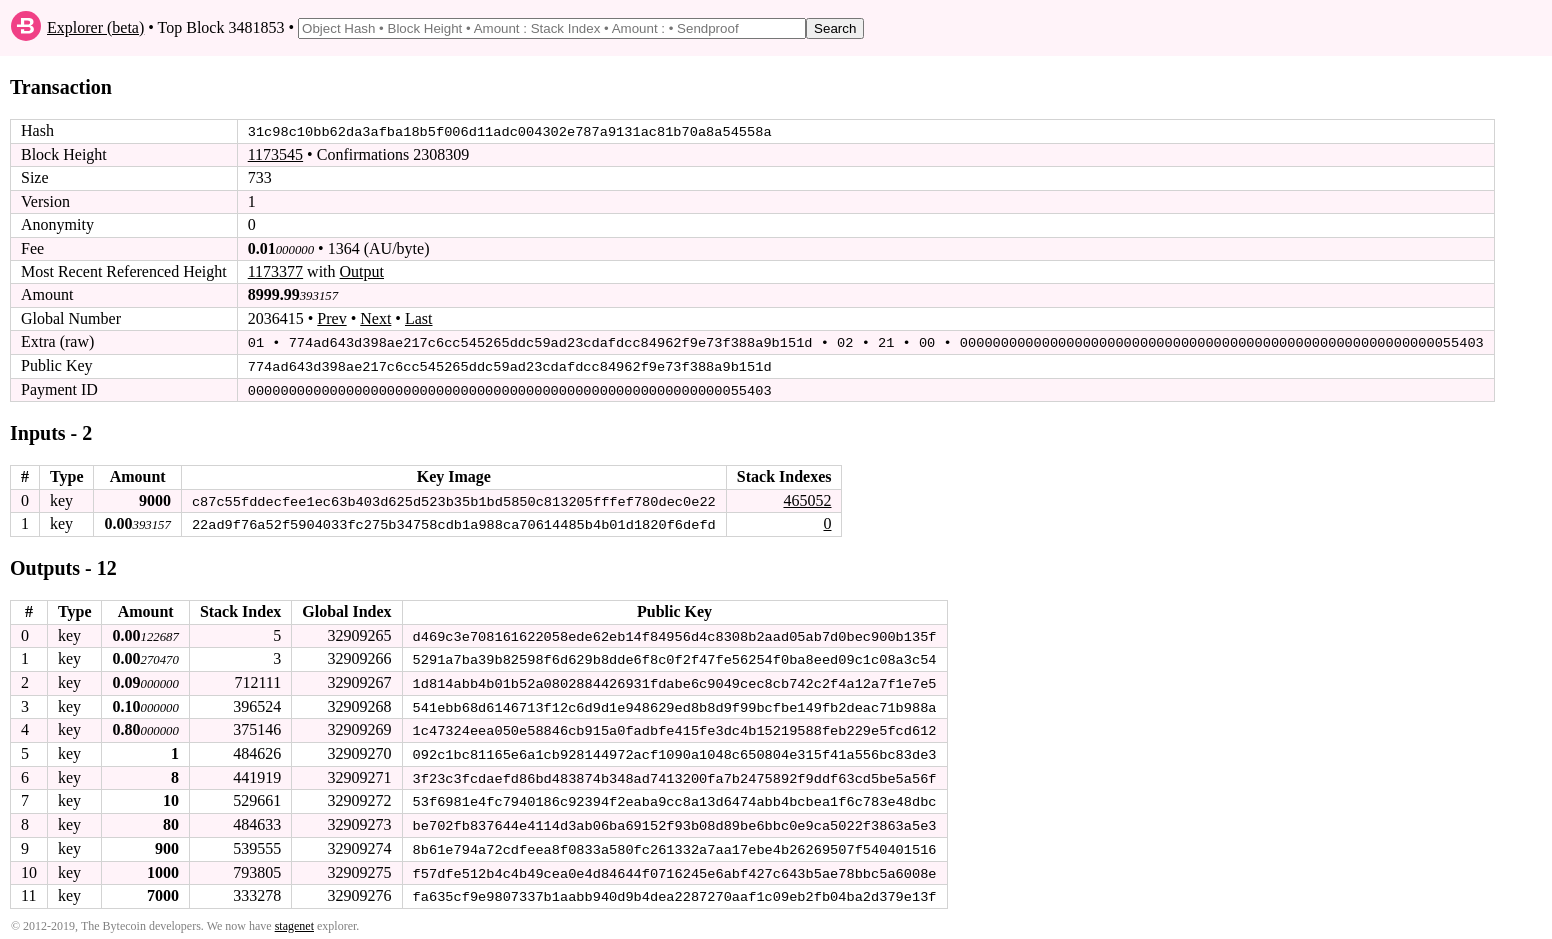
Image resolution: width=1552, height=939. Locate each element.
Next (375, 318)
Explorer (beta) (95, 27)
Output (362, 271)
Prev (331, 318)
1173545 (275, 154)
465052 (807, 498)
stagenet (294, 920)
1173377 (275, 271)
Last (419, 318)
